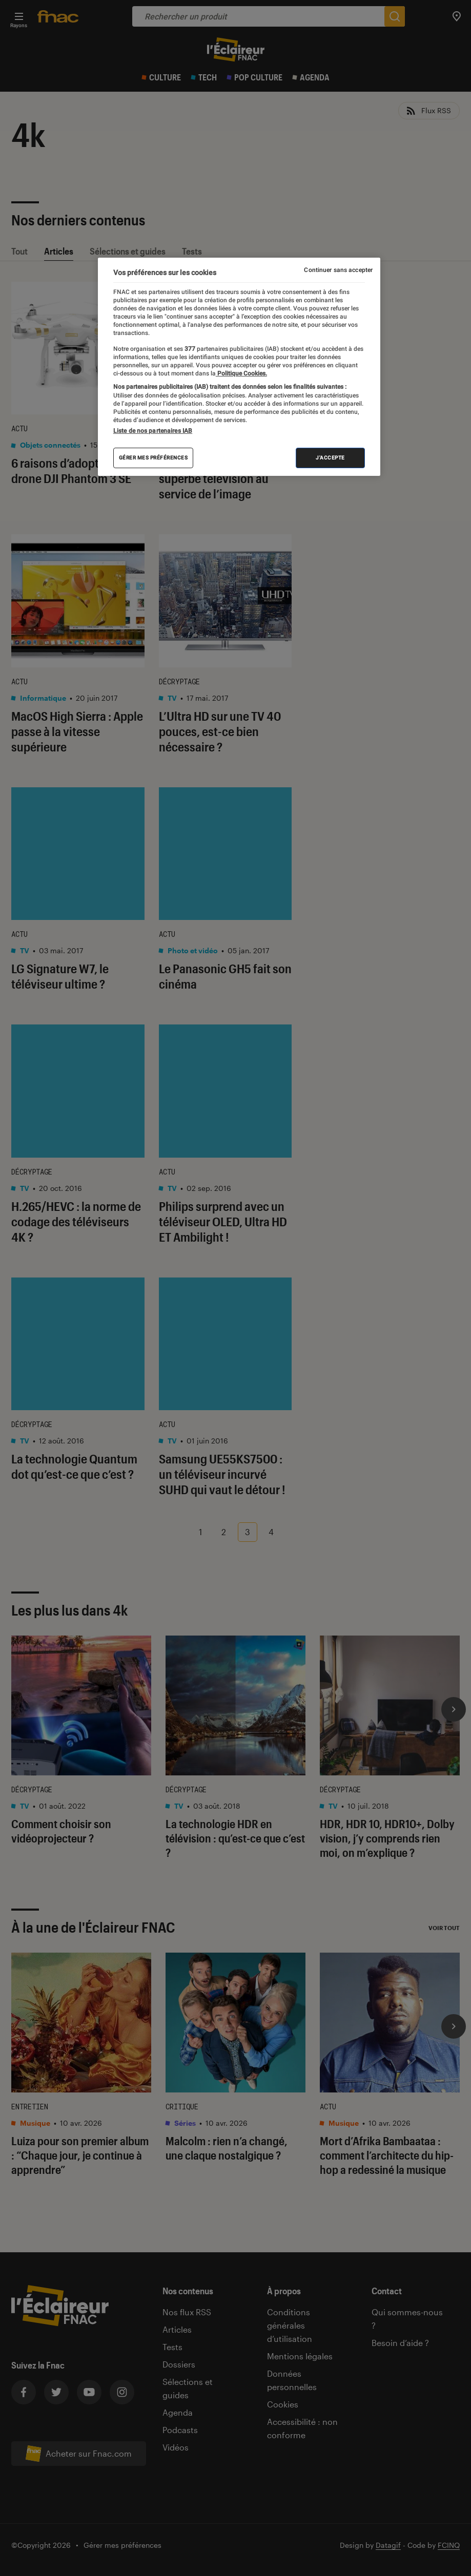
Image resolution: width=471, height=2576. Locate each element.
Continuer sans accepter (338, 270)
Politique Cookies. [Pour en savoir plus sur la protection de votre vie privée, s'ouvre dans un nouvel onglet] (241, 373)
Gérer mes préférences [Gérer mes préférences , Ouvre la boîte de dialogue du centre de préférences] (153, 457)
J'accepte (330, 457)
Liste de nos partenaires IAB (152, 430)
